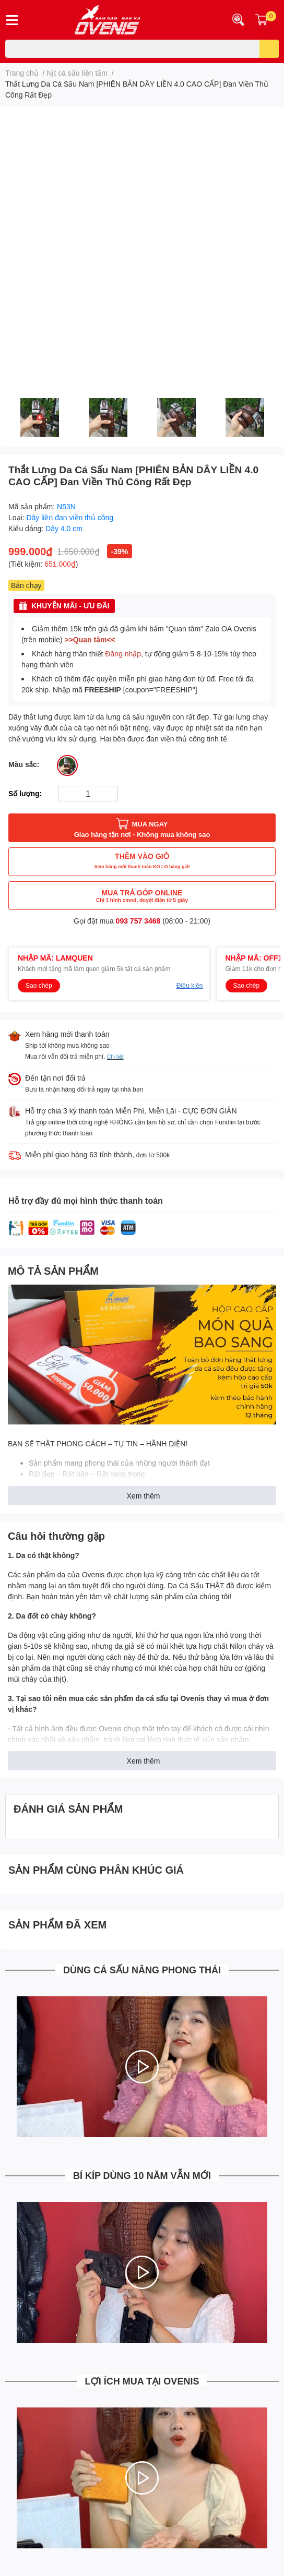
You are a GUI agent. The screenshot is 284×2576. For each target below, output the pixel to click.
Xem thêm (143, 1495)
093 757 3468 (138, 920)
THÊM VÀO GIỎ (142, 862)
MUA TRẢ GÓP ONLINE (142, 895)
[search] (269, 49)
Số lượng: (25, 793)
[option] (39, 417)
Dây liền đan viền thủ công (69, 517)
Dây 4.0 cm (63, 528)
